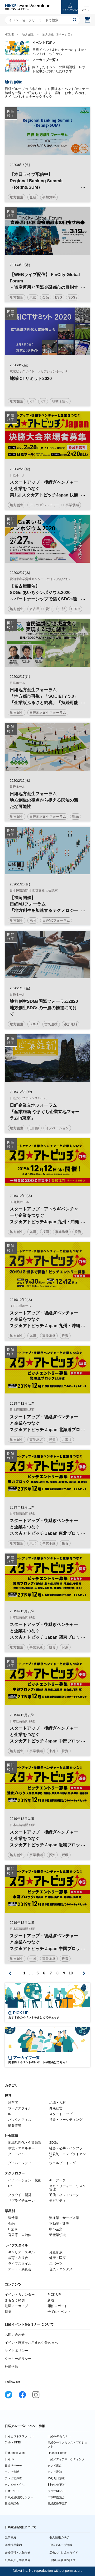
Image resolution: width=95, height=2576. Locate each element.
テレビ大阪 (12, 2471)
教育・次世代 (18, 2258)
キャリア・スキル (21, 2252)
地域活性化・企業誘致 (24, 2142)
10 (71, 1973)
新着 (51, 2300)
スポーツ (55, 2263)
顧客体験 (14, 2125)
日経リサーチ (13, 2465)
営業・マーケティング (65, 2119)
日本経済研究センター (19, 2497)
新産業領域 (57, 2235)
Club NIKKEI (13, 2442)
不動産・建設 (59, 2223)
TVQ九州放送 (56, 2478)
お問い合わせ (15, 2334)
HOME (9, 34)
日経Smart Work (15, 2453)
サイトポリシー (16, 2351)
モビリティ (57, 2200)
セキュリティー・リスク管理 (67, 2187)
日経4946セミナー (59, 2436)
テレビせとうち (15, 2484)
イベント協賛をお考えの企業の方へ (31, 2342)
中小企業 (55, 2229)
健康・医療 (57, 2258)
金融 (11, 2223)
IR (9, 2114)
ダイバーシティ (19, 2163)
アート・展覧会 (19, 2269)
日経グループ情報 (60, 2545)
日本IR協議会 (56, 2497)
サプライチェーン (21, 2200)
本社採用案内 (13, 2545)
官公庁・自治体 (19, 2235)
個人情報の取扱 (59, 2537)
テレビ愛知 (55, 2471)
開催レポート (57, 2306)
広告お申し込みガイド (63, 2552)
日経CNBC (12, 2491)
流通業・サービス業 (64, 2218)
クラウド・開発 (19, 2195)
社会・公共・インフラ (65, 2148)
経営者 (13, 2102)
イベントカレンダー (20, 2294)
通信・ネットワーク (64, 2195)
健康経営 (55, 2108)
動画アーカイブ (16, 2306)
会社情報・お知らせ (17, 2552)
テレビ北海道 (13, 2478)
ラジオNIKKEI (56, 2491)
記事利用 (10, 2537)
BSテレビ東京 (57, 2484)
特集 (8, 2311)
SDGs (53, 2142)
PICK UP (54, 2294)
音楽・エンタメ (60, 2269)
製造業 (13, 2218)
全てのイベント (59, 2311)
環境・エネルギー (21, 2148)
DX (10, 2186)
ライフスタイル (19, 2263)
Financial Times (57, 2453)
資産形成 (55, 2252)
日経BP (9, 2459)
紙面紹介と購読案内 (17, 2560)
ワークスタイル (19, 2108)
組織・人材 (57, 2102)
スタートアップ (60, 2114)
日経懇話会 (12, 2503)
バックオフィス (19, 2119)
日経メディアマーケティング (66, 2459)
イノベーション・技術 (24, 2180)
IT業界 (13, 2229)
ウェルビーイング (62, 2163)
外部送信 (11, 2367)
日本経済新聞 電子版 (62, 2560)
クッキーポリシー (18, 2359)
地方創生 (28, 34)
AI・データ (57, 2180)
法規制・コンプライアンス (67, 2155)
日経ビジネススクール (19, 2436)
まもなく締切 (15, 2300)
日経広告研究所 (57, 2503)
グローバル (16, 2154)
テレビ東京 (55, 2465)
